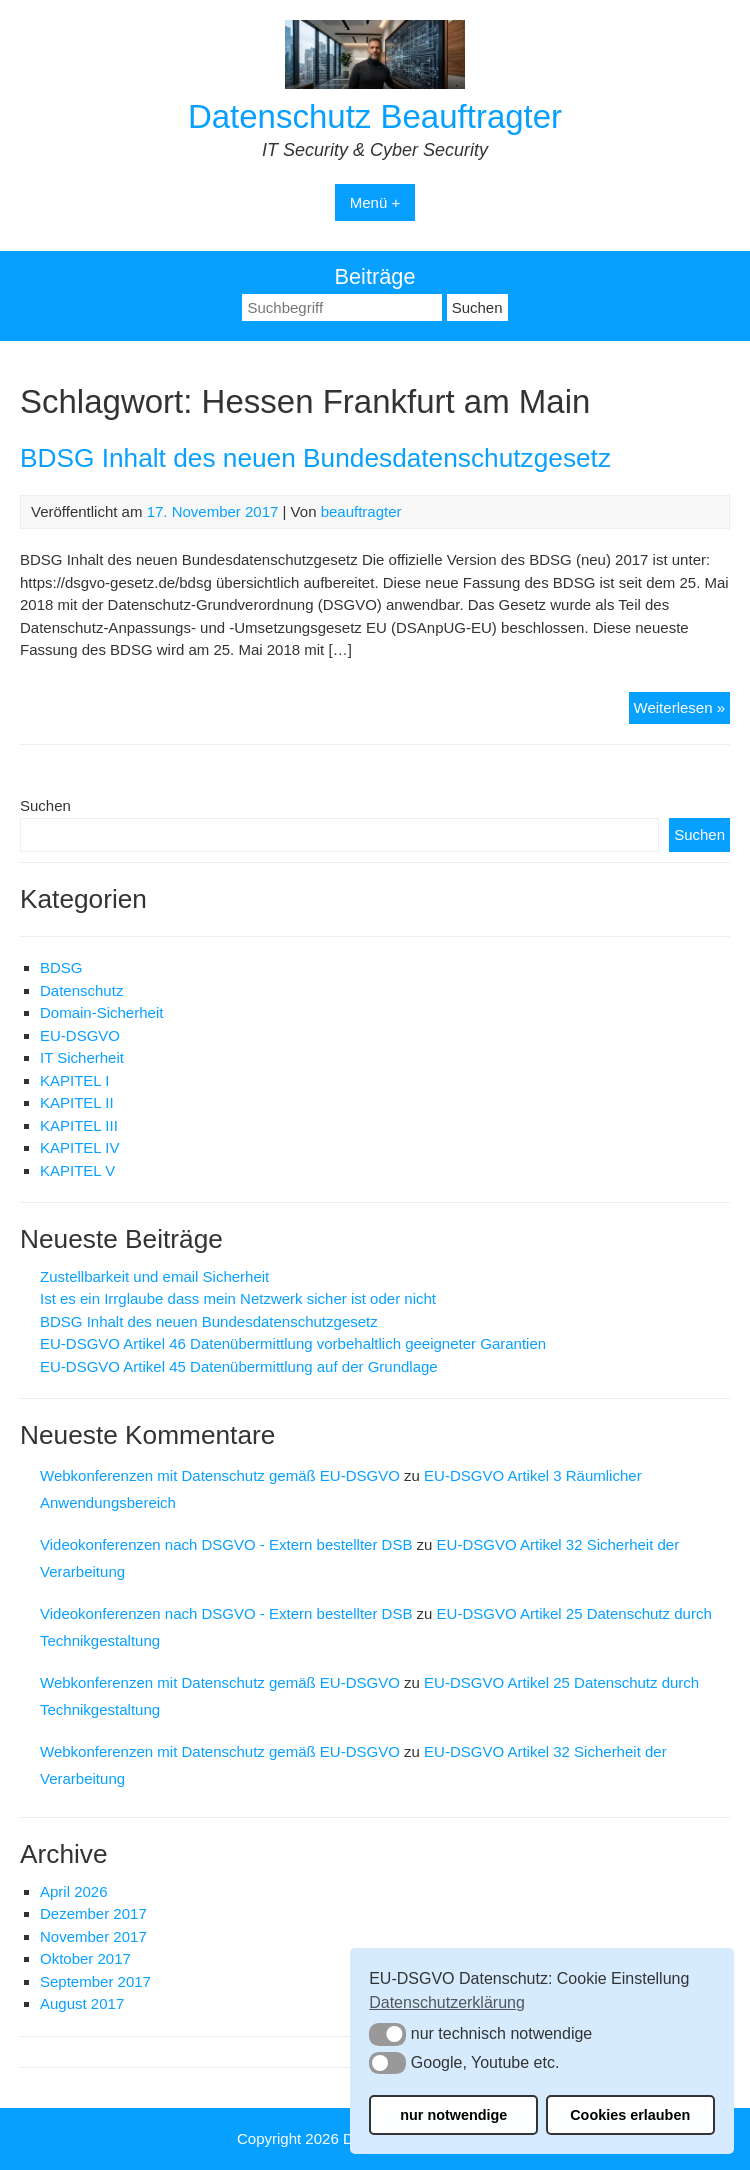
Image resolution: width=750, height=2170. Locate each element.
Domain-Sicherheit (101, 1012)
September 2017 (95, 1981)
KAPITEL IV (79, 1147)
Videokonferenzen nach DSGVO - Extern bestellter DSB (226, 1544)
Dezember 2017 (93, 1913)
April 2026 (74, 1891)
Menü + (375, 202)
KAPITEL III (79, 1125)
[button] (387, 2034)
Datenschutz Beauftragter (375, 116)
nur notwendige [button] (453, 2115)
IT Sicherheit (82, 1057)
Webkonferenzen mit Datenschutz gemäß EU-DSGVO (220, 1475)
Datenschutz (81, 990)
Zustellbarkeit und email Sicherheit (154, 1276)
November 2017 (93, 1936)
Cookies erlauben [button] (630, 2115)
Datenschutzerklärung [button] (447, 2002)
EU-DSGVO (80, 1035)
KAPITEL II (77, 1102)
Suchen (45, 805)
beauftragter (361, 511)
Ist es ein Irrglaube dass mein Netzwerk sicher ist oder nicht (238, 1298)
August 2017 (82, 2003)
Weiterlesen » (682, 710)
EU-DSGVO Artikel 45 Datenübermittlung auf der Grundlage (239, 1366)
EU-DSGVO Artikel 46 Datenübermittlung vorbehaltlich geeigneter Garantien (293, 1343)
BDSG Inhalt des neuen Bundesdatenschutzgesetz (315, 458)
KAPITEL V (77, 1170)
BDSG (61, 967)
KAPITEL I (74, 1080)
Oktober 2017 (85, 1958)
